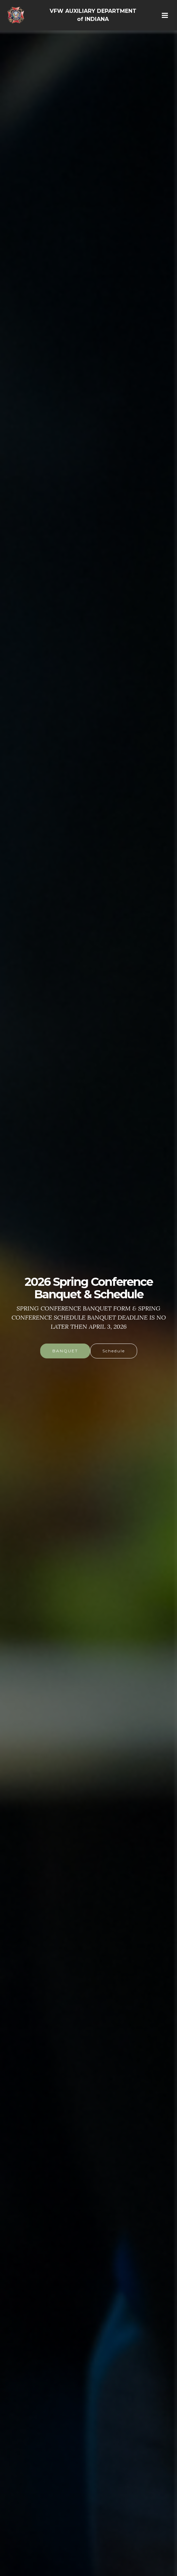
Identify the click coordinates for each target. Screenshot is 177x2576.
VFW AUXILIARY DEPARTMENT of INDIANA (93, 15)
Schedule (113, 1350)
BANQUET (65, 1350)
